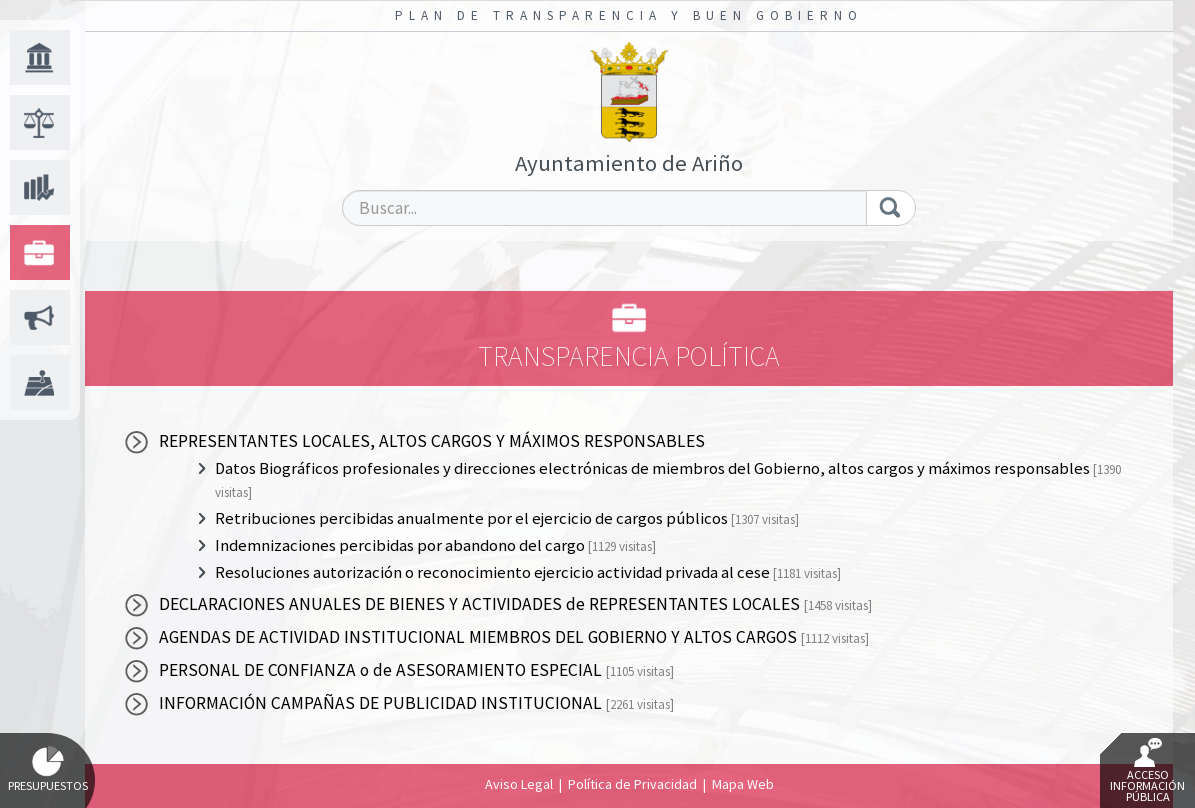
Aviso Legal (519, 784)
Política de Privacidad (632, 784)
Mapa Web (743, 784)
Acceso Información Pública (1147, 771)
